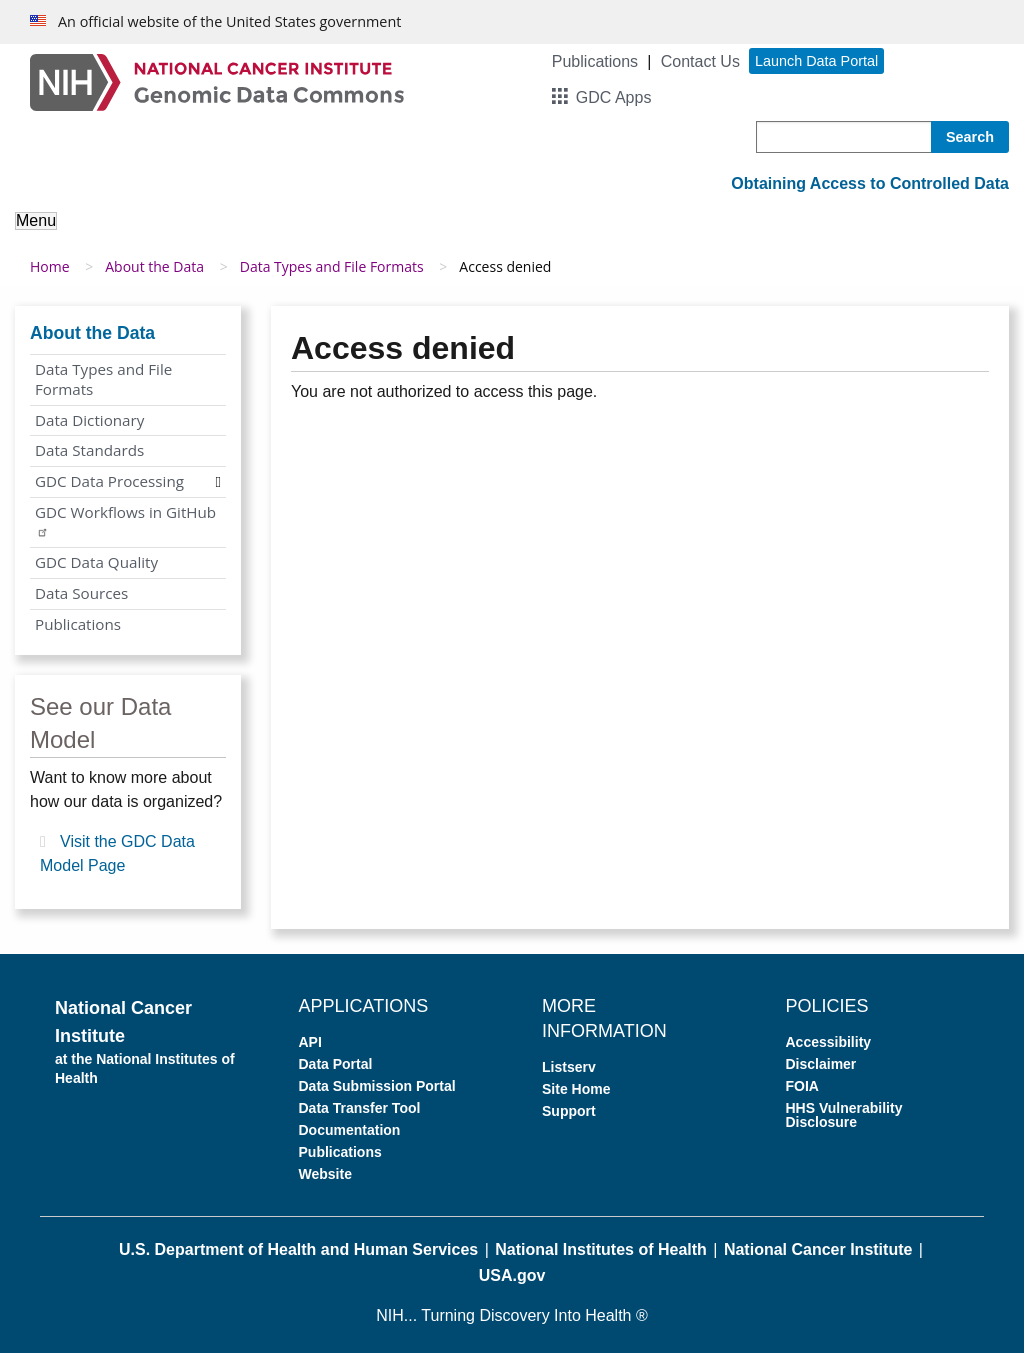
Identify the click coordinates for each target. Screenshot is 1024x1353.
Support (569, 1111)
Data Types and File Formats (332, 266)
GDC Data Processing (109, 481)
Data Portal (336, 1064)
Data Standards (89, 450)
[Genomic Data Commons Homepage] (217, 81)
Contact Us (700, 61)
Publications (595, 61)
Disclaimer (821, 1064)
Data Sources (81, 593)
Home (50, 266)
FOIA (802, 1086)
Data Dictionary (89, 420)
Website (325, 1174)
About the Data (154, 266)
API (310, 1042)
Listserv (569, 1067)
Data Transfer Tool (360, 1108)
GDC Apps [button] (614, 97)
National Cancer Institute (818, 1249)
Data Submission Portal (377, 1086)
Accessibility (829, 1042)
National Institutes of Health (601, 1249)
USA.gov (512, 1275)
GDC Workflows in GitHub (125, 520)
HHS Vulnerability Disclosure (844, 1115)
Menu (36, 220)
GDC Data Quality (96, 562)
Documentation (350, 1130)
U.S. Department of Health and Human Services (298, 1249)
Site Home (576, 1089)
